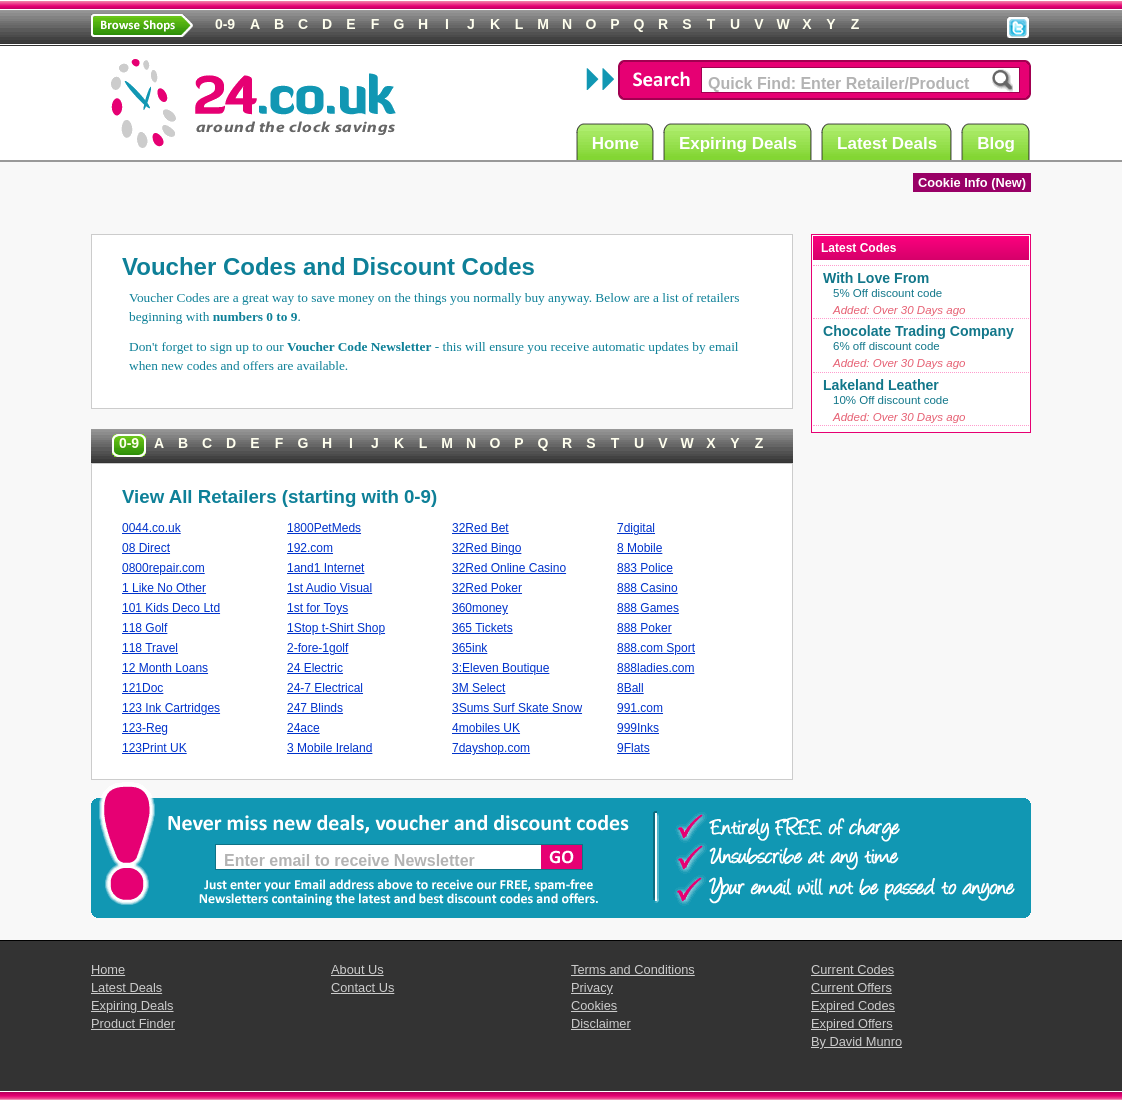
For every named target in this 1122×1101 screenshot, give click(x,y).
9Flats (633, 748)
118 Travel (150, 648)
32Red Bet (480, 528)
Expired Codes (853, 1005)
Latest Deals (890, 142)
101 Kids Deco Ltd (171, 608)
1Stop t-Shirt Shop (336, 628)
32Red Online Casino (509, 568)
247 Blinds (315, 708)
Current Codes (852, 969)
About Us (357, 969)
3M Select (478, 688)
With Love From (876, 278)
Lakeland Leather (881, 385)
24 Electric (315, 668)
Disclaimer (601, 1023)
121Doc (142, 688)
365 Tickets (482, 628)
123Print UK (154, 748)
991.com (640, 708)
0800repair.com (163, 568)
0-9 (129, 443)
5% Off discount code (887, 293)
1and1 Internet (325, 568)
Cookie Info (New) (972, 182)
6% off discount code (886, 346)
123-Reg (145, 728)
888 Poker (644, 628)
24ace (303, 728)
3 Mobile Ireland (329, 748)
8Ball (630, 688)
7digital (636, 528)
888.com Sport (656, 648)
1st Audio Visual (329, 588)
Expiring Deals (741, 142)
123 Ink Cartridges (171, 708)
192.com (310, 548)
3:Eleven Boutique (500, 668)
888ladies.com (655, 668)
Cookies (594, 1005)
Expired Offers (852, 1023)
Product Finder (133, 1023)
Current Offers (851, 987)
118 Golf (144, 628)
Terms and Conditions (633, 969)
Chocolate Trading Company (918, 331)
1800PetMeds (324, 528)
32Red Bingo (486, 548)
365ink (469, 648)
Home (618, 142)
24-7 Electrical (325, 688)
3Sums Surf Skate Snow (517, 708)
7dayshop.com (491, 748)
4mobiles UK (486, 728)
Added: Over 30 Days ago (899, 310)
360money (480, 608)
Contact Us (362, 987)
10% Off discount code (891, 400)
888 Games (648, 608)
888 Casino (647, 588)
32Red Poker (487, 588)
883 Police (645, 568)
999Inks (638, 728)
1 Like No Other (164, 588)
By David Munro (856, 1041)
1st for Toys (317, 608)
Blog (999, 142)
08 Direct (146, 548)
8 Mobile (639, 548)
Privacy (592, 987)
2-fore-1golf (317, 648)
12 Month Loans (165, 668)
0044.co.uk (151, 528)
